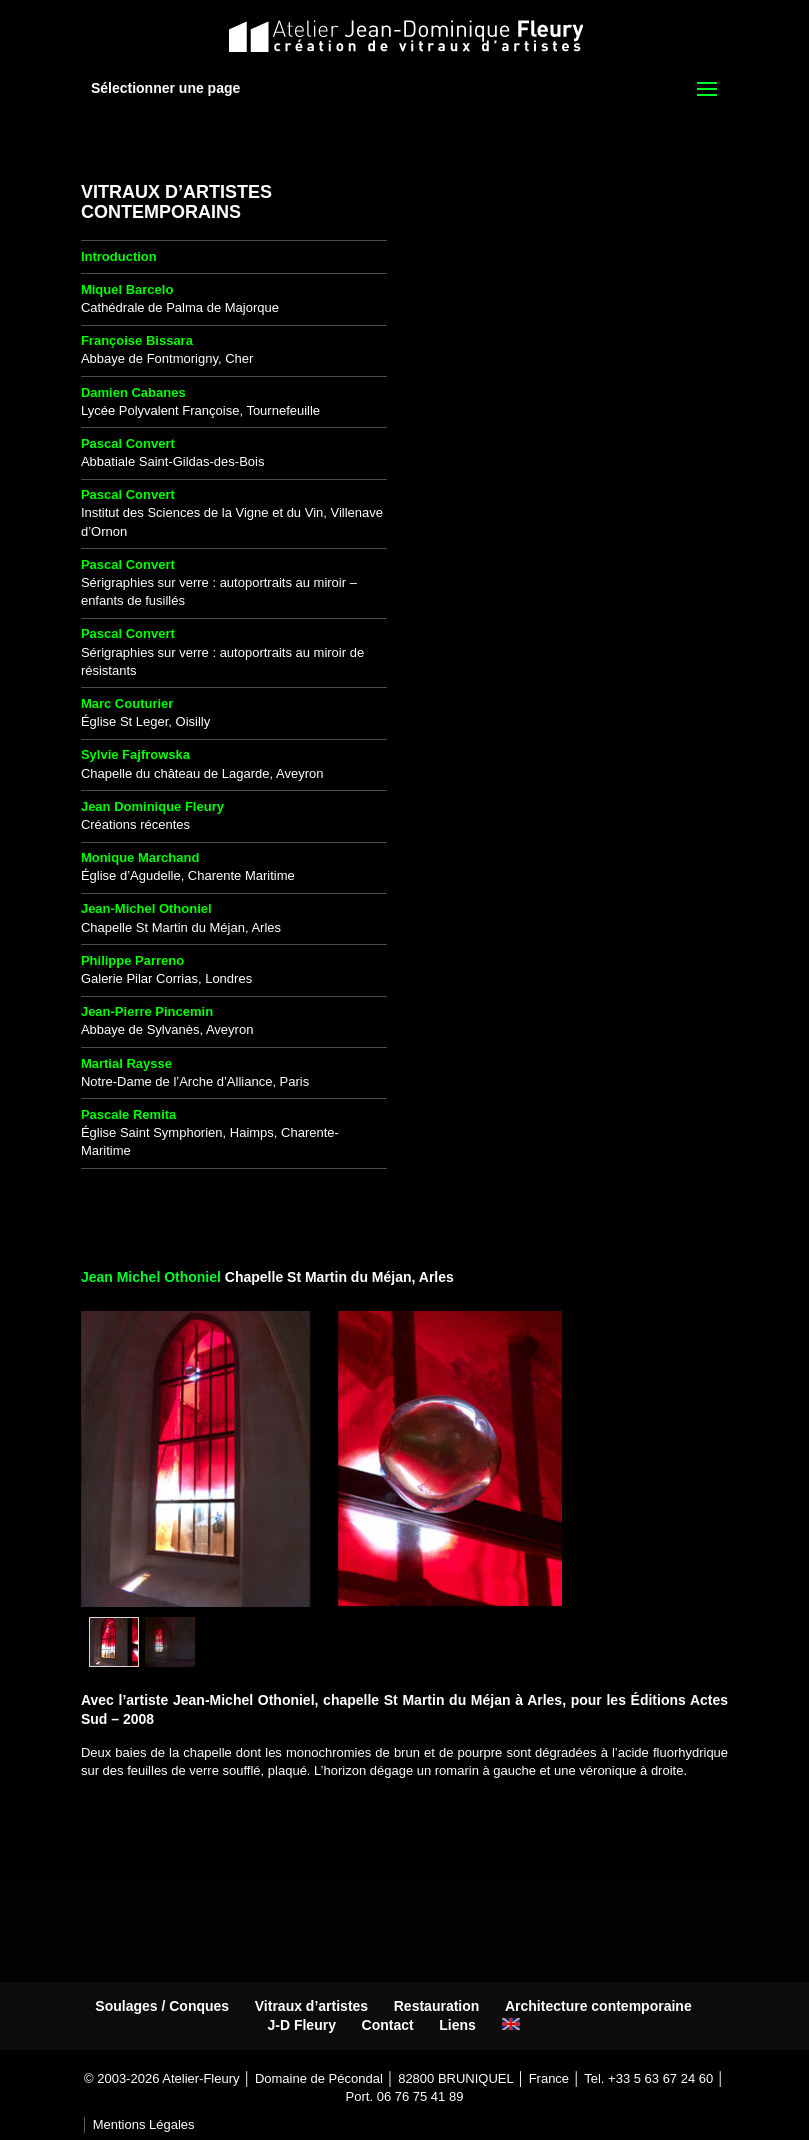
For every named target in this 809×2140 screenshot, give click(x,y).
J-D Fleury (301, 2025)
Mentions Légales (144, 2124)
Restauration (437, 2006)
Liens (457, 2025)
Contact (388, 2025)
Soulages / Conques (162, 2006)
